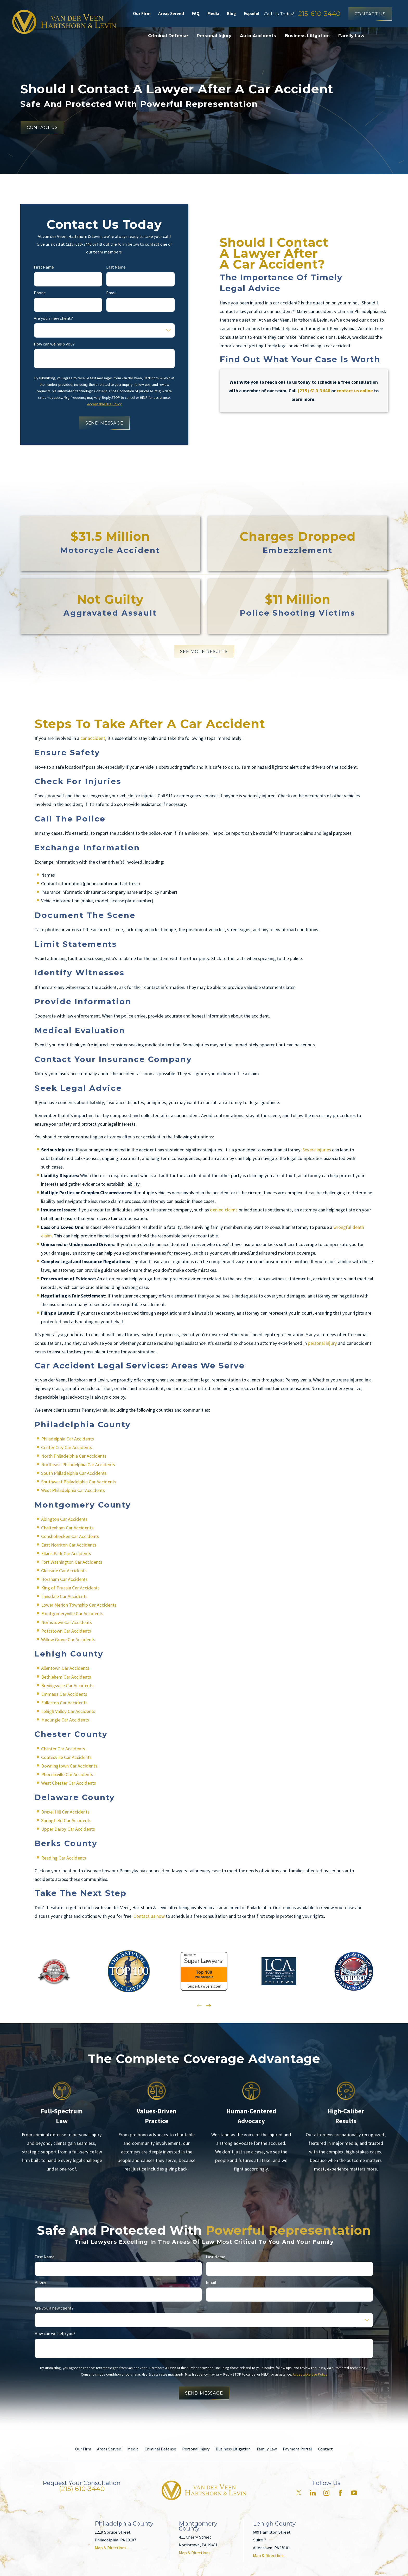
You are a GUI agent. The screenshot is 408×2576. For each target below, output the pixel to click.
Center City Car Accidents (66, 1447)
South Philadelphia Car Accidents (74, 1473)
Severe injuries (316, 1150)
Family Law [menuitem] (351, 35)
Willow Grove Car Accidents (68, 1639)
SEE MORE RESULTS (204, 651)
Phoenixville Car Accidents (67, 1774)
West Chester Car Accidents (68, 1783)
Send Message (104, 423)
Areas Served (171, 13)
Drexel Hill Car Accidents (65, 1812)
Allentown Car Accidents (65, 1668)
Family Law (267, 2449)
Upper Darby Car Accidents (68, 1829)
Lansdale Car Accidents (64, 1596)
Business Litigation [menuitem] (307, 35)
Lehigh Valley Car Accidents (68, 1711)
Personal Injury (196, 2449)
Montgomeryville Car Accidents (72, 1613)
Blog (231, 13)
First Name (44, 267)
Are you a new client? (53, 318)
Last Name (116, 267)
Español (251, 13)
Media (213, 13)
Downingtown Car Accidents (69, 1766)
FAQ (196, 13)
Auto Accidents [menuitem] (258, 35)
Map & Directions (110, 2548)
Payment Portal (297, 2449)
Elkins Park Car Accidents (66, 1553)
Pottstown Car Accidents (66, 1631)
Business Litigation (233, 2449)
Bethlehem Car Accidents (66, 1677)
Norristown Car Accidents (66, 1622)
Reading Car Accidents (63, 1858)
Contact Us (370, 13)
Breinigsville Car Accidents (67, 1685)
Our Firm (142, 13)
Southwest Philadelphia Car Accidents (78, 1482)
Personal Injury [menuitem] (214, 35)
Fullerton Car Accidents (64, 1702)
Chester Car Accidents (63, 1748)
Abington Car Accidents (64, 1519)
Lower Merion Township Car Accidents (79, 1605)
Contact (325, 2449)
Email (111, 293)
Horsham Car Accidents (64, 1579)
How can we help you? (54, 344)
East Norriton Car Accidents (68, 1545)
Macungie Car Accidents (65, 1720)
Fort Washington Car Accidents (71, 1562)
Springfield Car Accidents (66, 1820)
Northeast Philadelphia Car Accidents (78, 1465)
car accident (92, 738)
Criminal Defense (160, 2449)
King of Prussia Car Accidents (70, 1588)
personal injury (322, 1343)
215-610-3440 (319, 13)
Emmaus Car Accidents (64, 1694)
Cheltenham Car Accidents (67, 1528)
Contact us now (149, 1916)
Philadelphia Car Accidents (67, 1439)
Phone (40, 293)
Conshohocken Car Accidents (70, 1536)
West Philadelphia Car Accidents (73, 1490)
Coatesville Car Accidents (66, 1757)
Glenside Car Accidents (64, 1571)
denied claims (224, 1210)
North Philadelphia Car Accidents (73, 1456)
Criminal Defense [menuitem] (168, 35)
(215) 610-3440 (82, 2489)
